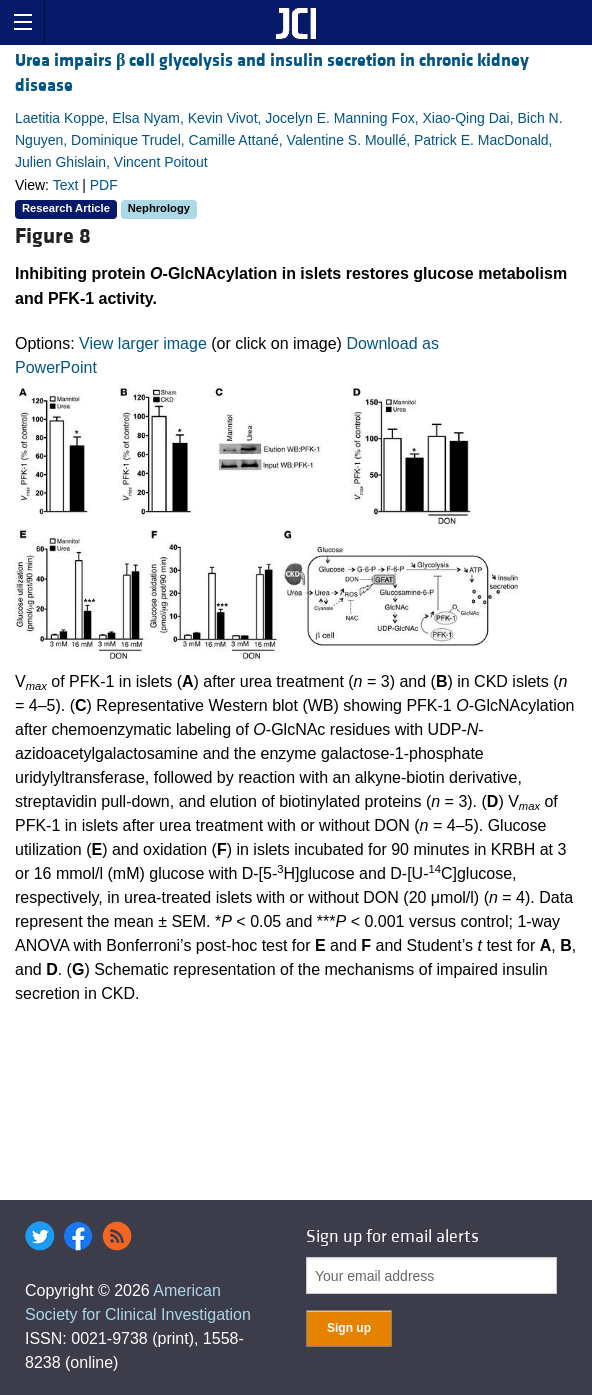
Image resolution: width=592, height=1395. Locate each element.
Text (66, 185)
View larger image (143, 343)
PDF (104, 185)
